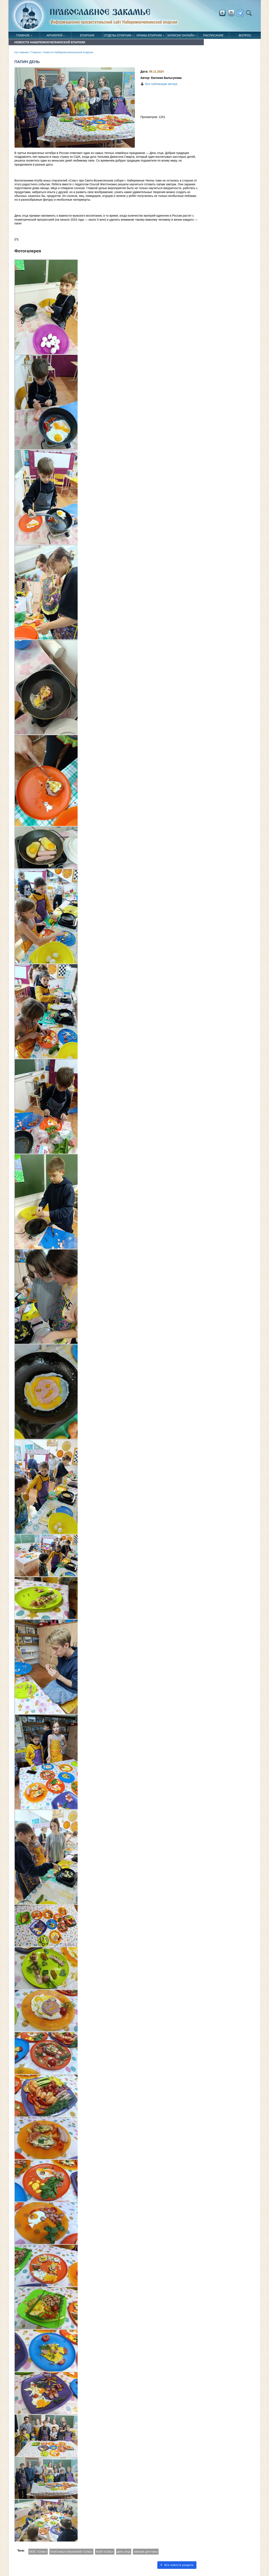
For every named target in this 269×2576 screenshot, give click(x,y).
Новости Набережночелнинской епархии (68, 52)
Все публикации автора (161, 84)
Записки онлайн (180, 35)
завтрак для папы (146, 2551)
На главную (22, 52)
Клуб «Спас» (104, 2551)
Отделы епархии (117, 35)
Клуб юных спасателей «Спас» (71, 2551)
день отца (124, 2551)
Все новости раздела (176, 2565)
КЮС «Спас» (38, 2551)
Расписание (213, 35)
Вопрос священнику (245, 36)
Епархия (87, 35)
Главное (23, 35)
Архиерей (54, 35)
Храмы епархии (149, 35)
